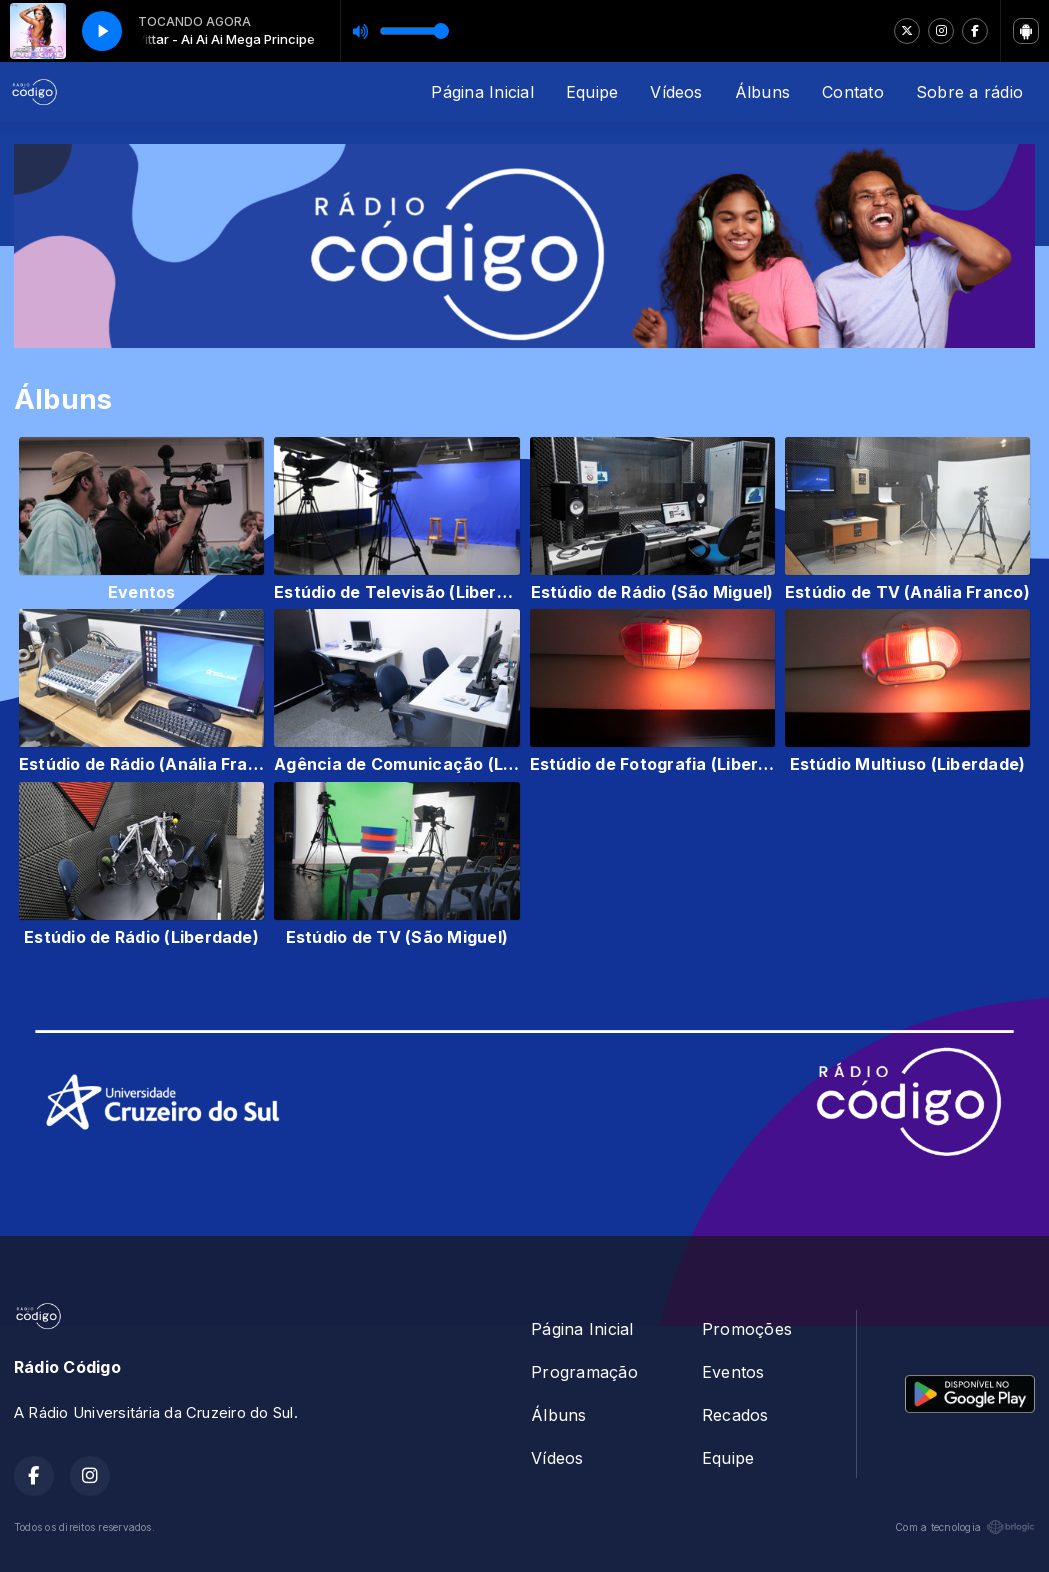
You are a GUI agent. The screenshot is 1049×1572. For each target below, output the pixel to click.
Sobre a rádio (969, 92)
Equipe (592, 92)
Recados (735, 1415)
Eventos (733, 1372)
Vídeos (676, 92)
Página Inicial (482, 92)
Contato (853, 92)
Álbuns (762, 92)
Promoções (747, 1329)
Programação (584, 1372)
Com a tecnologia (965, 1527)
